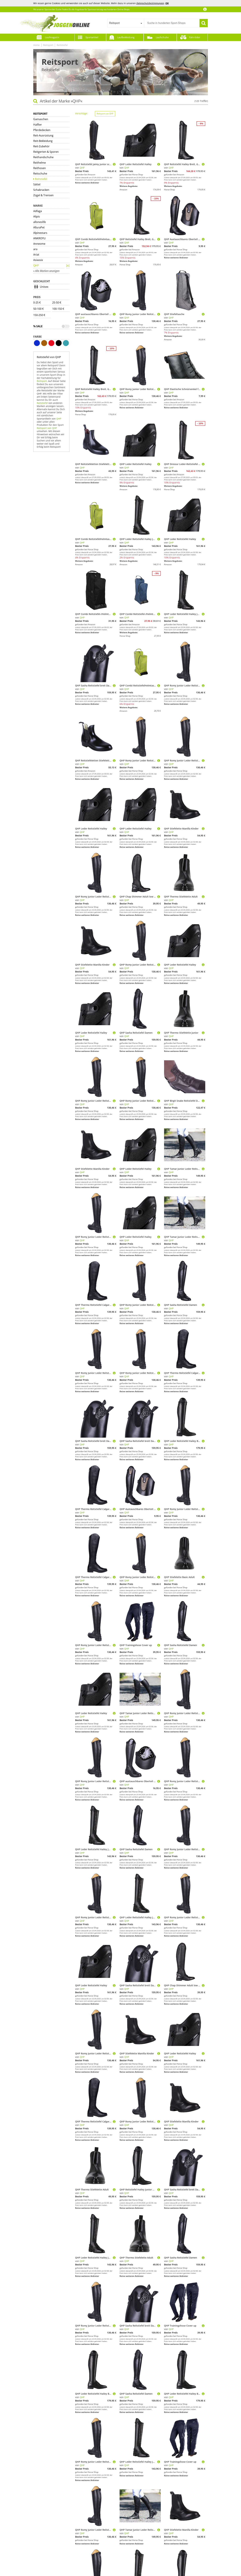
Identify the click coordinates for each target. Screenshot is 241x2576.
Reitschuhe (40, 173)
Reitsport (48, 45)
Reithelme (39, 162)
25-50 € (56, 302)
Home (36, 45)
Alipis (36, 216)
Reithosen (39, 168)
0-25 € (37, 302)
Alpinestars (40, 233)
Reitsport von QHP (47, 428)
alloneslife (39, 222)
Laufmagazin (52, 37)
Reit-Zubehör (41, 146)
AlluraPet (39, 227)
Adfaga (37, 211)
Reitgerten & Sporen (46, 152)
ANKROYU (39, 238)
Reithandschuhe (43, 157)
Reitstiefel (62, 45)
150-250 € (39, 315)
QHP (36, 265)
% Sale (38, 326)
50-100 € (38, 309)
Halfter (37, 124)
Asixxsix (38, 260)
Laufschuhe (162, 37)
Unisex (44, 287)
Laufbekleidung (125, 37)
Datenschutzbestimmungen (150, 3)
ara (35, 249)
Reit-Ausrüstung (43, 135)
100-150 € (58, 309)
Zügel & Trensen (43, 195)
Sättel (36, 184)
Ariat (36, 254)
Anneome (39, 244)
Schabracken (41, 190)
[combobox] (125, 23)
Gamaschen (40, 119)
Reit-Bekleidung (43, 141)
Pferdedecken (41, 130)
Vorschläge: (81, 113)
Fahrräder (194, 37)
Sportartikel (91, 37)
